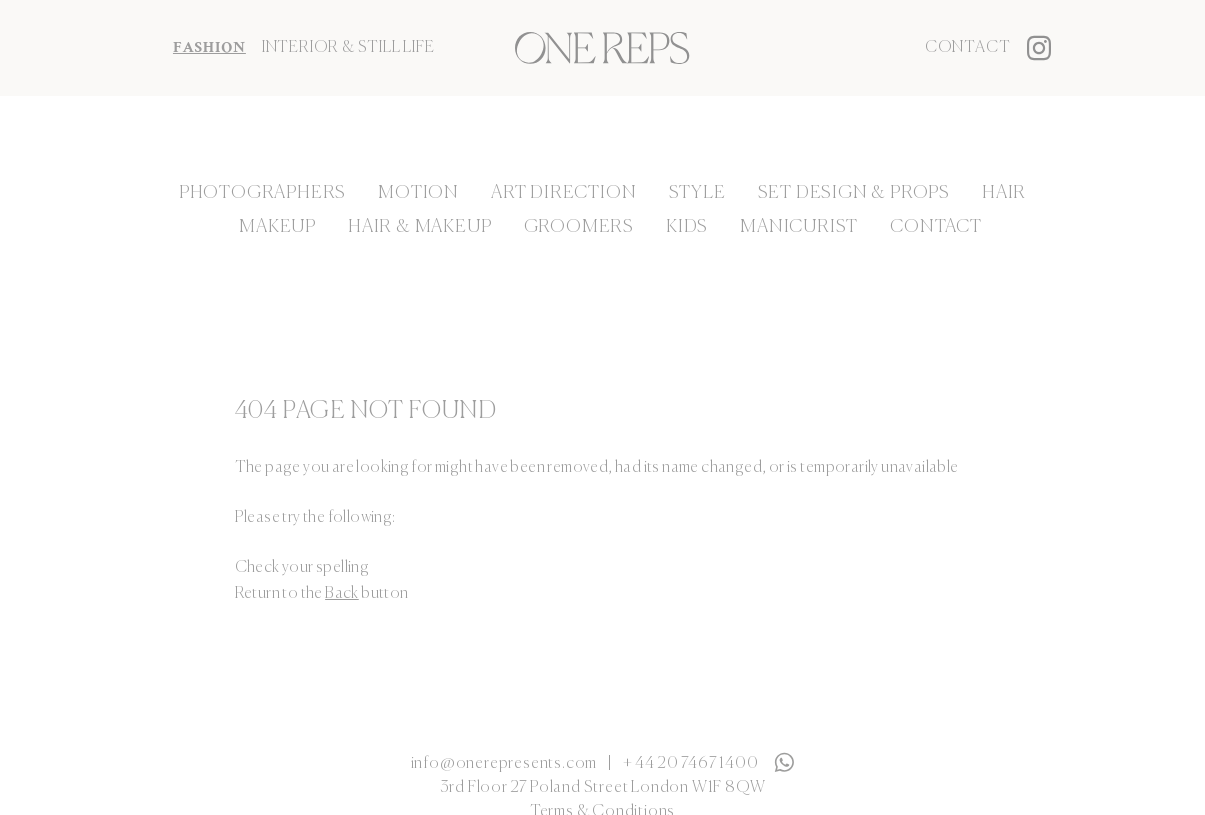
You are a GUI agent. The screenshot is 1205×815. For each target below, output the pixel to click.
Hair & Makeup (419, 227)
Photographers (262, 193)
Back (342, 594)
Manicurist (799, 227)
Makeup (277, 227)
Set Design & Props (854, 193)
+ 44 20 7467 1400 (691, 764)
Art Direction (563, 193)
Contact (968, 48)
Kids (687, 227)
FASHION (209, 47)
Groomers (579, 227)
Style (697, 193)
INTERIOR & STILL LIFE (348, 48)
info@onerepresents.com (504, 764)
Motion (418, 193)
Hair (1004, 193)
